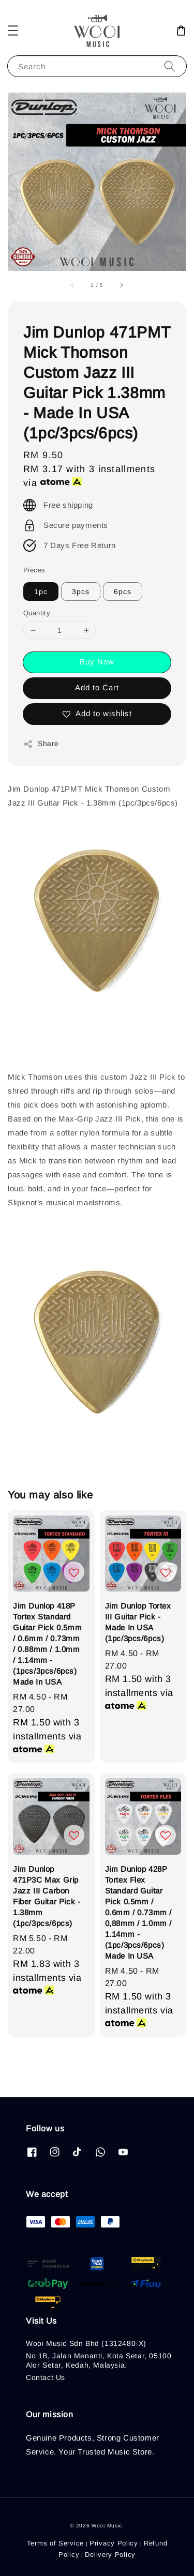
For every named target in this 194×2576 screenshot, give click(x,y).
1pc (41, 591)
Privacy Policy (113, 2543)
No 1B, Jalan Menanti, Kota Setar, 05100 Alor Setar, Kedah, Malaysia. (98, 2360)
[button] (13, 30)
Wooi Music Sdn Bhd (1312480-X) (86, 2343)
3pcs (80, 591)
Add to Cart (97, 687)
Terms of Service (55, 2543)
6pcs (122, 591)
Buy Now (97, 661)
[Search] (169, 66)
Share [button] (41, 744)
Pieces (34, 570)
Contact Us (45, 2377)
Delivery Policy (110, 2554)
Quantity (36, 613)
